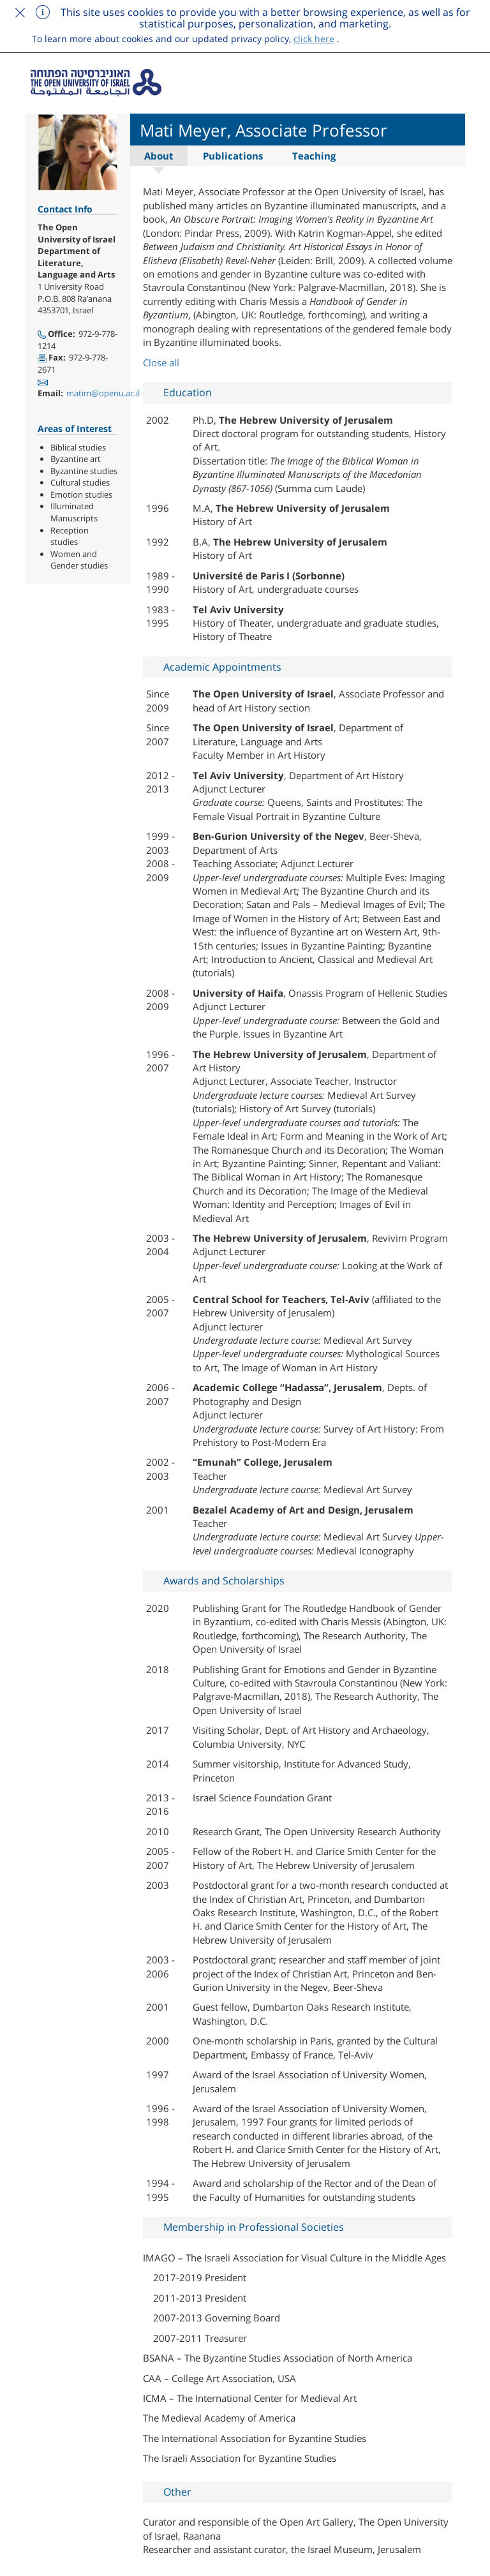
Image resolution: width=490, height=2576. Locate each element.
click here (313, 39)
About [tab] (159, 155)
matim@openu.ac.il (103, 393)
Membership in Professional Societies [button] (253, 2227)
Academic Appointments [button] (222, 667)
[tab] (297, 393)
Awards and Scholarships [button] (224, 1581)
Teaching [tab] (314, 155)
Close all (161, 362)
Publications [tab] (233, 155)
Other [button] (177, 2492)
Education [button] (187, 392)
